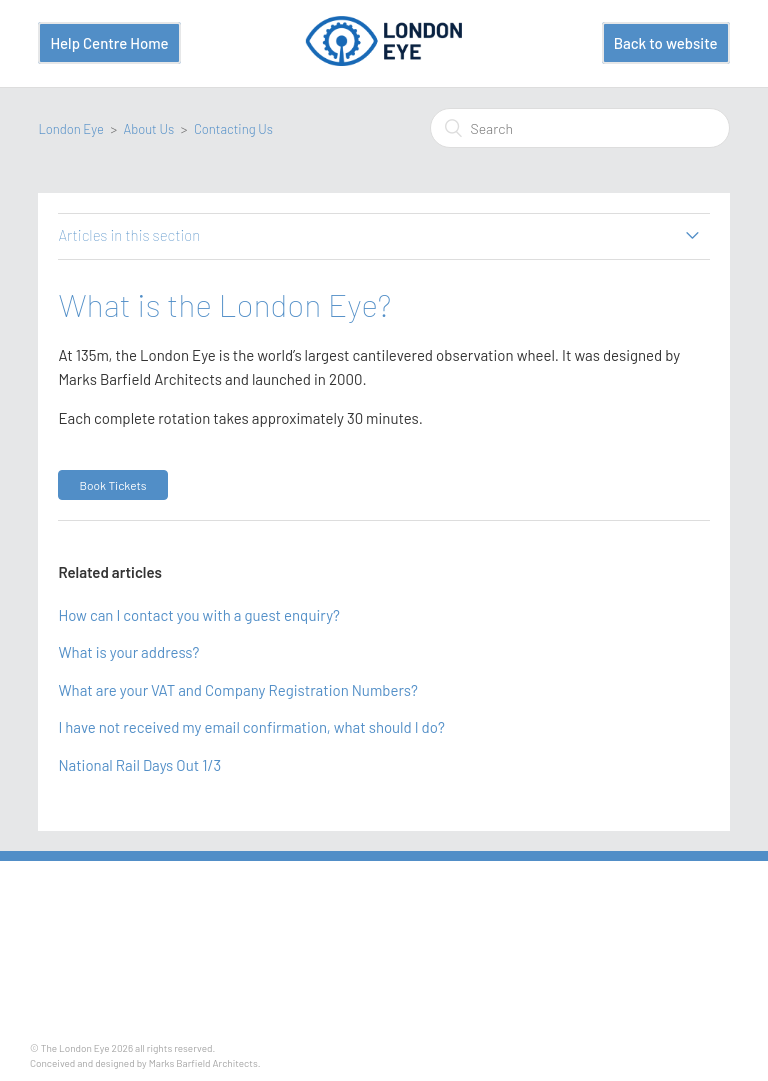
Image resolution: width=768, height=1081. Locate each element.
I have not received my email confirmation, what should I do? (251, 727)
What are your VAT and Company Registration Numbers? (237, 690)
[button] (112, 485)
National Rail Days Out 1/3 (139, 765)
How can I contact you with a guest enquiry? (199, 615)
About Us (149, 129)
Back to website (666, 43)
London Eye (70, 129)
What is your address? (128, 652)
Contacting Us (233, 129)
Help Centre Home (109, 43)
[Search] (580, 128)
